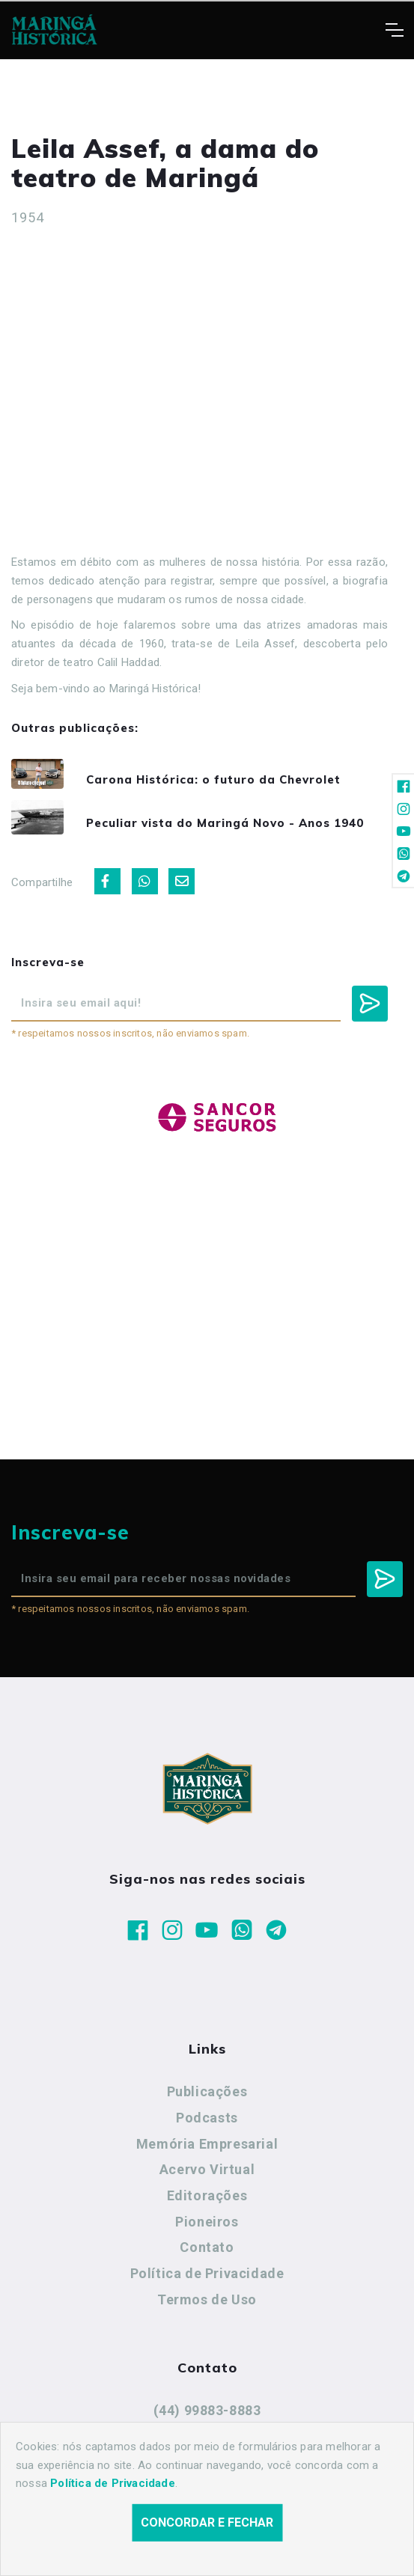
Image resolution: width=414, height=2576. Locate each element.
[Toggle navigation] (394, 30)
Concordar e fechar (207, 2522)
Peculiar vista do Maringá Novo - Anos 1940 (225, 823)
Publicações (207, 2091)
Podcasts (207, 2117)
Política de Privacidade (207, 2273)
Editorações (207, 2195)
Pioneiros (206, 2221)
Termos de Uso (207, 2299)
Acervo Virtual (207, 2169)
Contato (207, 2247)
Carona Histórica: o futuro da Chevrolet (213, 779)
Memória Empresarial (207, 2144)
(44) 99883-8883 (207, 2410)
